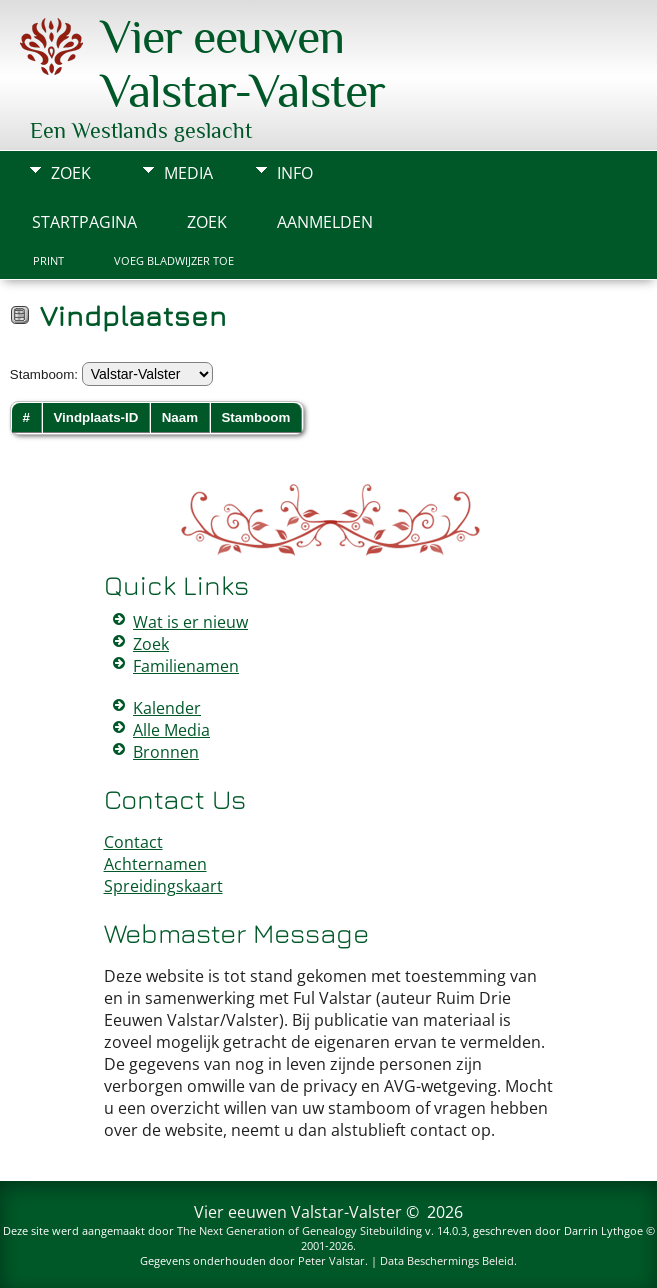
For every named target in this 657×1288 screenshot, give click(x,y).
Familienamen (186, 666)
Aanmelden (325, 222)
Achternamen (155, 864)
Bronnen (166, 752)
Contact (133, 842)
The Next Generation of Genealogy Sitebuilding (299, 1230)
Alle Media (171, 730)
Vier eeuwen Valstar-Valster (243, 64)
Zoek (71, 173)
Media (188, 173)
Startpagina (84, 222)
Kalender (167, 708)
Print (48, 261)
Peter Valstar (331, 1260)
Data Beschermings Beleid (447, 1260)
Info (295, 173)
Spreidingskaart (163, 886)
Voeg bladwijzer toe (174, 261)
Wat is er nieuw (190, 622)
